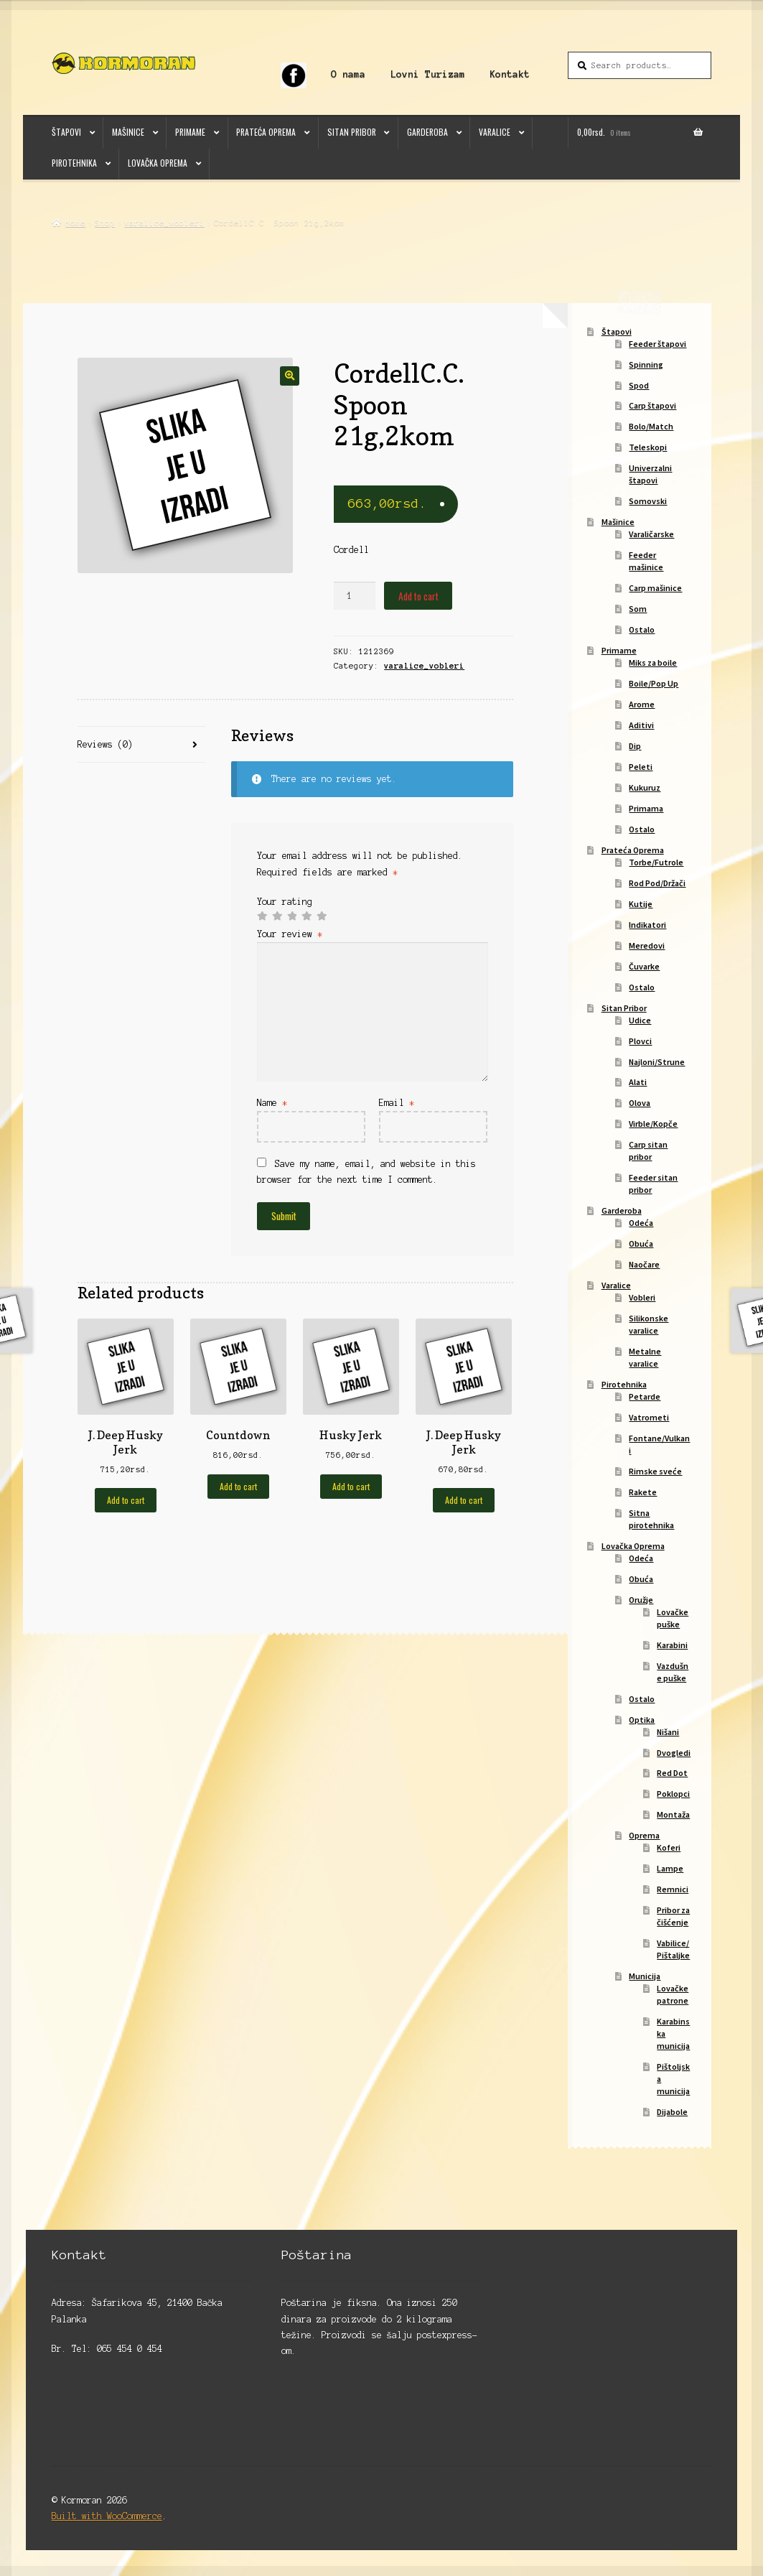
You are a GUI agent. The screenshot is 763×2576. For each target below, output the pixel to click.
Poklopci (673, 1793)
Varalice (494, 132)
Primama (646, 808)
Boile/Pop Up (653, 683)
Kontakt (510, 74)
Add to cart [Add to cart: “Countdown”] (238, 1486)
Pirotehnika (74, 163)
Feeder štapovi (657, 343)
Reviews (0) (105, 744)
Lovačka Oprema (157, 163)
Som (638, 608)
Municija (644, 1976)
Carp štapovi (652, 405)
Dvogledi (674, 1752)
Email (396, 1102)
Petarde (644, 1396)
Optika (642, 1719)
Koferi (668, 1847)
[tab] (142, 745)
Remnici (672, 1889)
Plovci (640, 1041)
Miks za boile (653, 662)
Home (75, 222)
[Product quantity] (354, 596)
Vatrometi (649, 1417)
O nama (348, 74)
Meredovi (647, 945)
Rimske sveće (655, 1471)
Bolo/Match (651, 426)
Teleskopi (648, 447)
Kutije (640, 903)
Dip (635, 745)
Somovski (648, 501)
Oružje (641, 1599)
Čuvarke (644, 966)
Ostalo (642, 629)
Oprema (644, 1835)
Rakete (643, 1492)
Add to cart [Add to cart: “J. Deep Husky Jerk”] (125, 1500)
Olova (639, 1102)
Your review (289, 934)
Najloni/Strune (657, 1061)
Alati (638, 1082)
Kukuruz (644, 787)
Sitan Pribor (351, 132)
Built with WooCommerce (107, 2516)
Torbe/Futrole (656, 862)
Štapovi (66, 132)
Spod (639, 385)
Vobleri (642, 1297)
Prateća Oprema (266, 132)
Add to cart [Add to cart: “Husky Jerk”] (351, 1486)
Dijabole (672, 2111)
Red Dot (672, 1772)
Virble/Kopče (653, 1123)
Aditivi (641, 725)
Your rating (284, 901)
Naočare (644, 1264)
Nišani (668, 1731)
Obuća (641, 1243)
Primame (190, 132)
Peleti (640, 766)
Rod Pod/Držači (657, 883)
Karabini (672, 1645)
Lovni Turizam (427, 74)
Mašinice (128, 132)
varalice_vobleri (164, 222)
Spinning (646, 364)
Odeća (641, 1222)
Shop (105, 222)
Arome (642, 704)
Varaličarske (651, 534)
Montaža (673, 1814)
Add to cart (418, 596)
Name (272, 1102)
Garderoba (427, 132)
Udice (640, 1020)
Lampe (670, 1868)
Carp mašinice (655, 587)
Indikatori (647, 924)
